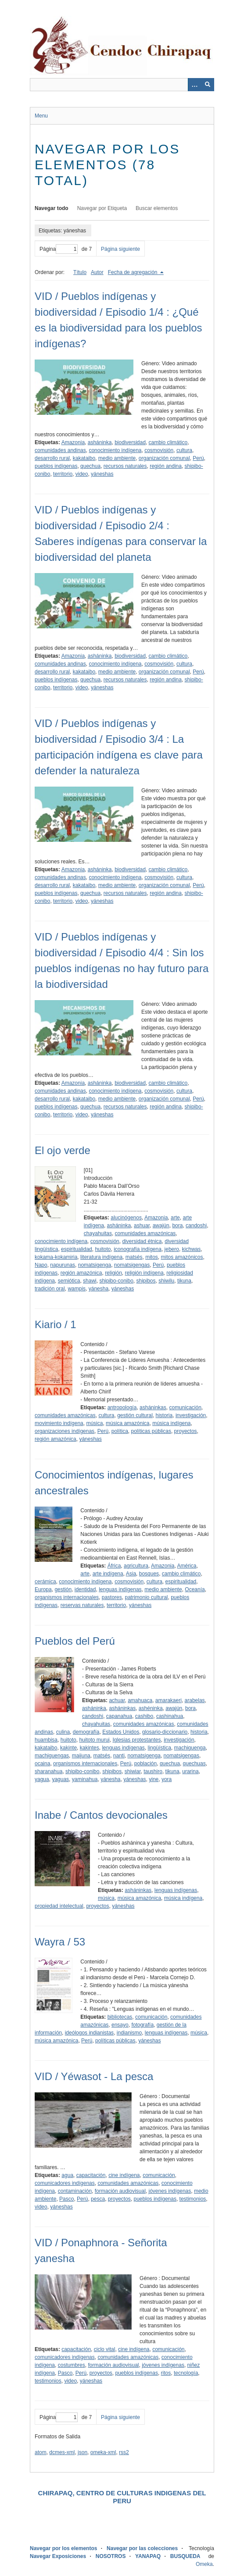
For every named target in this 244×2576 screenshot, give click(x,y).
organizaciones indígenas (64, 1431)
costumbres (71, 2365)
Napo (41, 1265)
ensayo (120, 2025)
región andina (166, 466)
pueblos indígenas (56, 466)
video (81, 474)
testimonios (192, 2199)
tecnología (186, 2373)
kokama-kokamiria (56, 1257)
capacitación (91, 2175)
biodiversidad (130, 442)
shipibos (146, 1281)
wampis (77, 1289)
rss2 (124, 2452)
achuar (117, 1700)
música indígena (171, 1423)
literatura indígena (101, 1257)
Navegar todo (51, 208)
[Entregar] (207, 84)
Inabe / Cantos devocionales (101, 1815)
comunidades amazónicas (145, 1233)
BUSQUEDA (185, 2556)
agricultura (136, 1566)
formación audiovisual (120, 2191)
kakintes (89, 1748)
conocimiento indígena (115, 450)
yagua (42, 1779)
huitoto (103, 1249)
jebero (172, 1249)
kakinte (68, 1748)
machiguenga (190, 1748)
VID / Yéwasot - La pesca (94, 2076)
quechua (90, 466)
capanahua (119, 1716)
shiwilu (166, 1281)
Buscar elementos (157, 208)
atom (41, 2452)
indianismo (129, 2033)
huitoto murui (94, 1740)
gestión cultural (135, 1415)
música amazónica (127, 1423)
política (119, 1431)
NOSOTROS (111, 2556)
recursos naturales (125, 466)
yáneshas (102, 474)
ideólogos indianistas (89, 2033)
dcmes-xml (62, 2452)
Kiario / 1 (55, 1324)
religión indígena (144, 1273)
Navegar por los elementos (63, 2548)
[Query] (122, 84)
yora (166, 1779)
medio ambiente (117, 458)
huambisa (46, 1740)
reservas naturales (82, 1605)
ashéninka (151, 1708)
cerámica (45, 1581)
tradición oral (50, 1289)
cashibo (144, 1716)
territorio (62, 474)
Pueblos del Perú (75, 1641)
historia (164, 1415)
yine (153, 1779)
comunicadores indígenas (65, 2183)
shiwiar (133, 1771)
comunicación (185, 1407)
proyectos (185, 1431)
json (82, 2452)
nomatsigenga (94, 1265)
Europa (43, 1589)
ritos (166, 2373)
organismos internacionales (67, 1597)
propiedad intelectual (59, 1906)
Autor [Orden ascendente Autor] (97, 272)
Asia (131, 1574)
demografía (86, 1732)
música (94, 1423)
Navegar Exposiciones (58, 2556)
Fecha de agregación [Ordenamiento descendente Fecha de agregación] (133, 272)
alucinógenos (126, 1218)
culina (63, 1732)
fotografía (142, 2025)
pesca (98, 2199)
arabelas (195, 1700)
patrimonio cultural (146, 1597)
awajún (161, 1225)
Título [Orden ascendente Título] (79, 272)
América (186, 1566)
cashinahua (169, 1716)
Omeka (204, 2564)
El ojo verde (62, 1150)
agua (67, 2175)
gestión (63, 1589)
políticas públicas (151, 1431)
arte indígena (108, 1574)
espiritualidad (76, 1249)
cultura (184, 450)
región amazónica (81, 1273)
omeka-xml (103, 2452)
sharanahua (48, 1771)
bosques (149, 1574)
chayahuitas (98, 1233)
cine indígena (124, 2175)
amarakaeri (168, 1700)
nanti (119, 1756)
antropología (122, 1407)
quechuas (194, 1763)
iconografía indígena (137, 1249)
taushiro (153, 1771)
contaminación (75, 2191)
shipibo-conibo (116, 1281)
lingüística (159, 1748)
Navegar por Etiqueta (102, 208)
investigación (191, 1415)
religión (113, 1273)
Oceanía (195, 1589)
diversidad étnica (141, 1241)
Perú (198, 458)
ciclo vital (104, 2349)
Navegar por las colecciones (142, 2548)
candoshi (196, 1225)
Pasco (66, 2199)
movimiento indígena (59, 1423)
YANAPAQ (148, 2556)
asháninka (100, 442)
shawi (90, 1281)
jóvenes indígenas (170, 2191)
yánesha (98, 1289)
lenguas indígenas (120, 1589)
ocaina (42, 1763)
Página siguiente (120, 249)
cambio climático (168, 442)
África (114, 1566)
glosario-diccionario (164, 1732)
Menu (41, 116)
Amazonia (73, 442)
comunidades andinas (60, 450)
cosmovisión (158, 450)
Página (58, 249)
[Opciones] (194, 84)
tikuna (184, 1281)
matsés (134, 1257)
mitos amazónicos (182, 1257)
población (145, 1763)
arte (175, 1218)
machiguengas (52, 1756)
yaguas (60, 1779)
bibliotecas (120, 2017)
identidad (85, 1589)
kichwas (191, 1249)
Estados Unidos (120, 1732)
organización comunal (164, 458)
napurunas (62, 1265)
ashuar (142, 1225)
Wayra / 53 (60, 1942)
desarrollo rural (52, 458)
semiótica (69, 1281)
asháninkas (153, 1407)
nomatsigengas (132, 1265)
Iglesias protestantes (136, 1740)
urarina (190, 1771)
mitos (151, 1257)
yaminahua (85, 1779)
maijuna (81, 1756)
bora (177, 1225)
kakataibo (84, 458)
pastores (112, 1597)
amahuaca (140, 1700)
